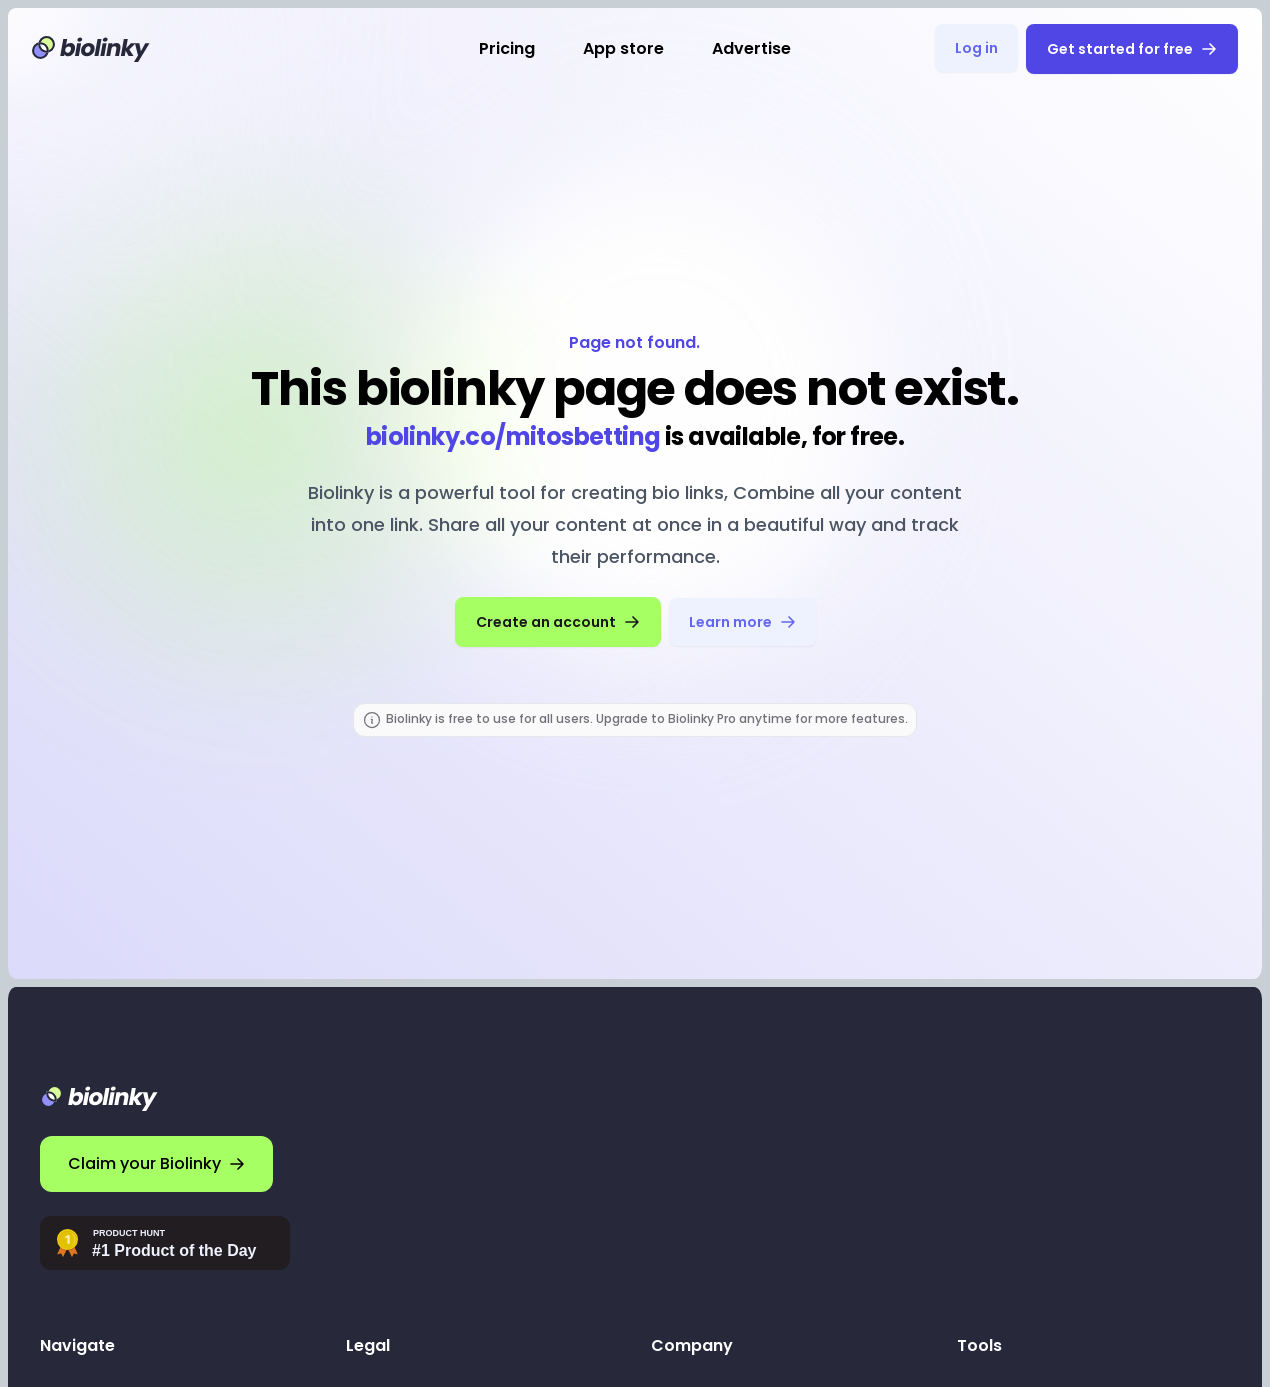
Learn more (742, 622)
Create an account (558, 622)
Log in (976, 48)
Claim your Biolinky (156, 1163)
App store (623, 48)
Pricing (507, 48)
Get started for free (1132, 49)
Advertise (751, 48)
